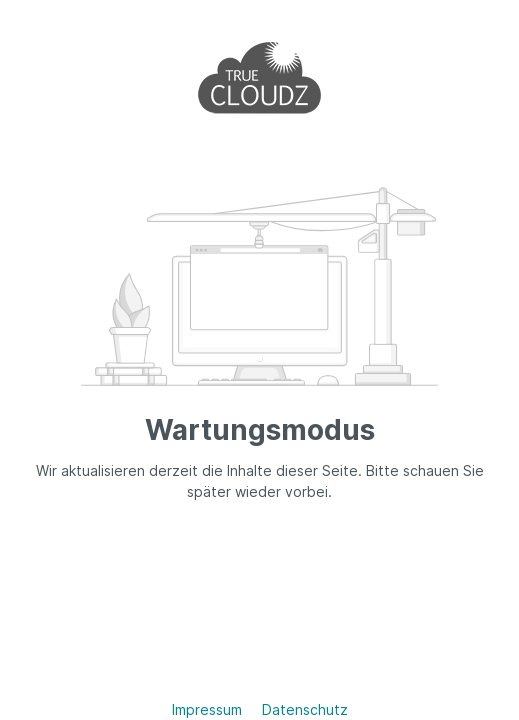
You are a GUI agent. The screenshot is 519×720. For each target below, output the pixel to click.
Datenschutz (305, 709)
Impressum (209, 709)
